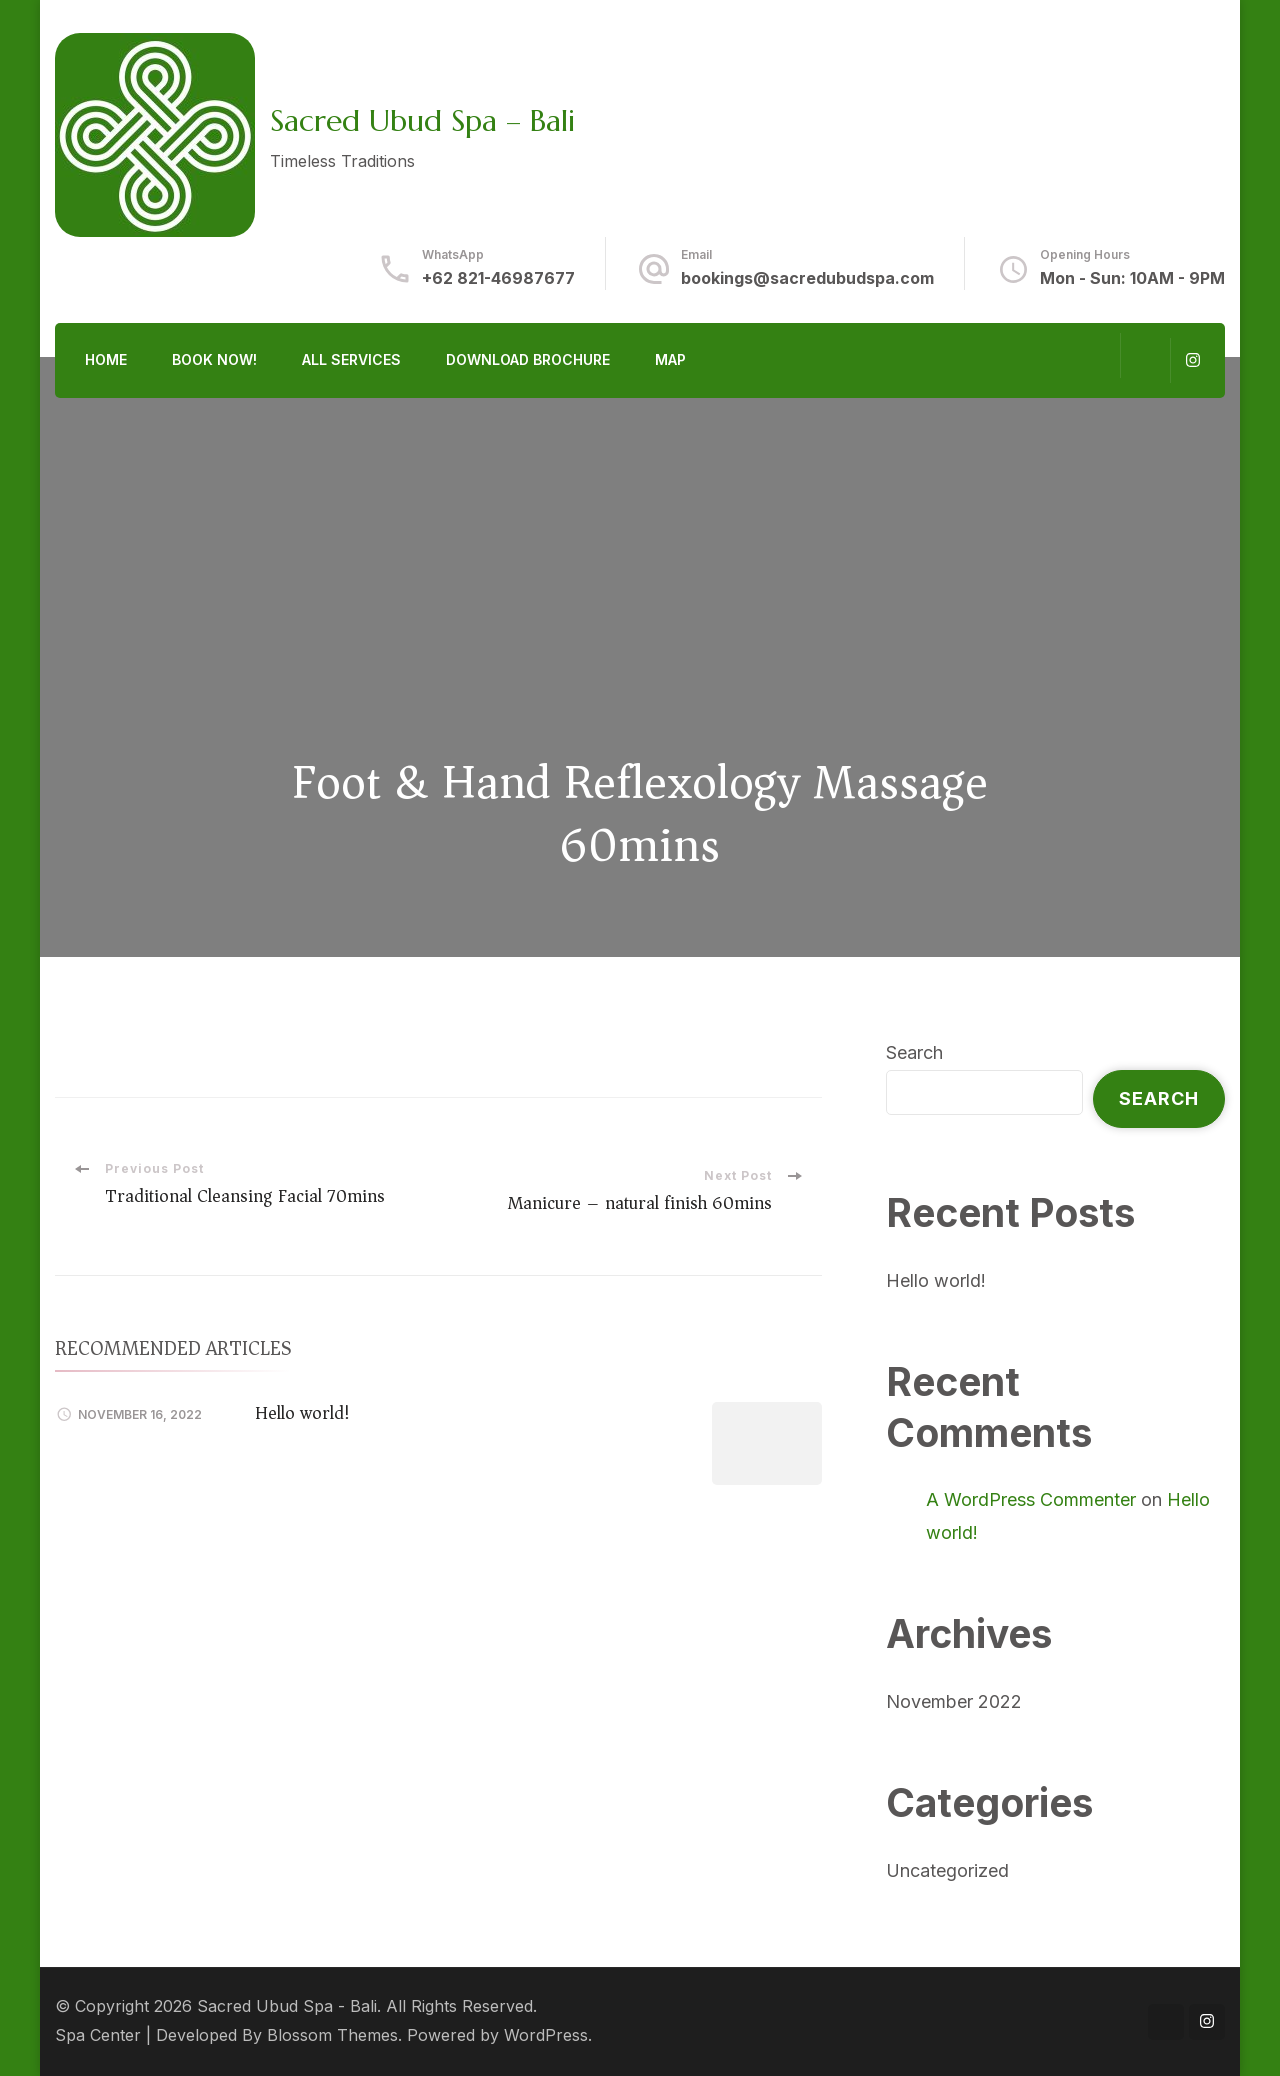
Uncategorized (947, 1870)
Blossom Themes (332, 2035)
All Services (351, 359)
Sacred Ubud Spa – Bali (422, 120)
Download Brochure (528, 359)
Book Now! (214, 359)
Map (670, 359)
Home (106, 359)
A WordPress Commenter (1031, 1499)
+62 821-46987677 (498, 278)
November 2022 (954, 1701)
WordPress (546, 2035)
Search (914, 1052)
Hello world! (302, 1413)
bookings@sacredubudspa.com (807, 278)
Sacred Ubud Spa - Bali (287, 2006)
